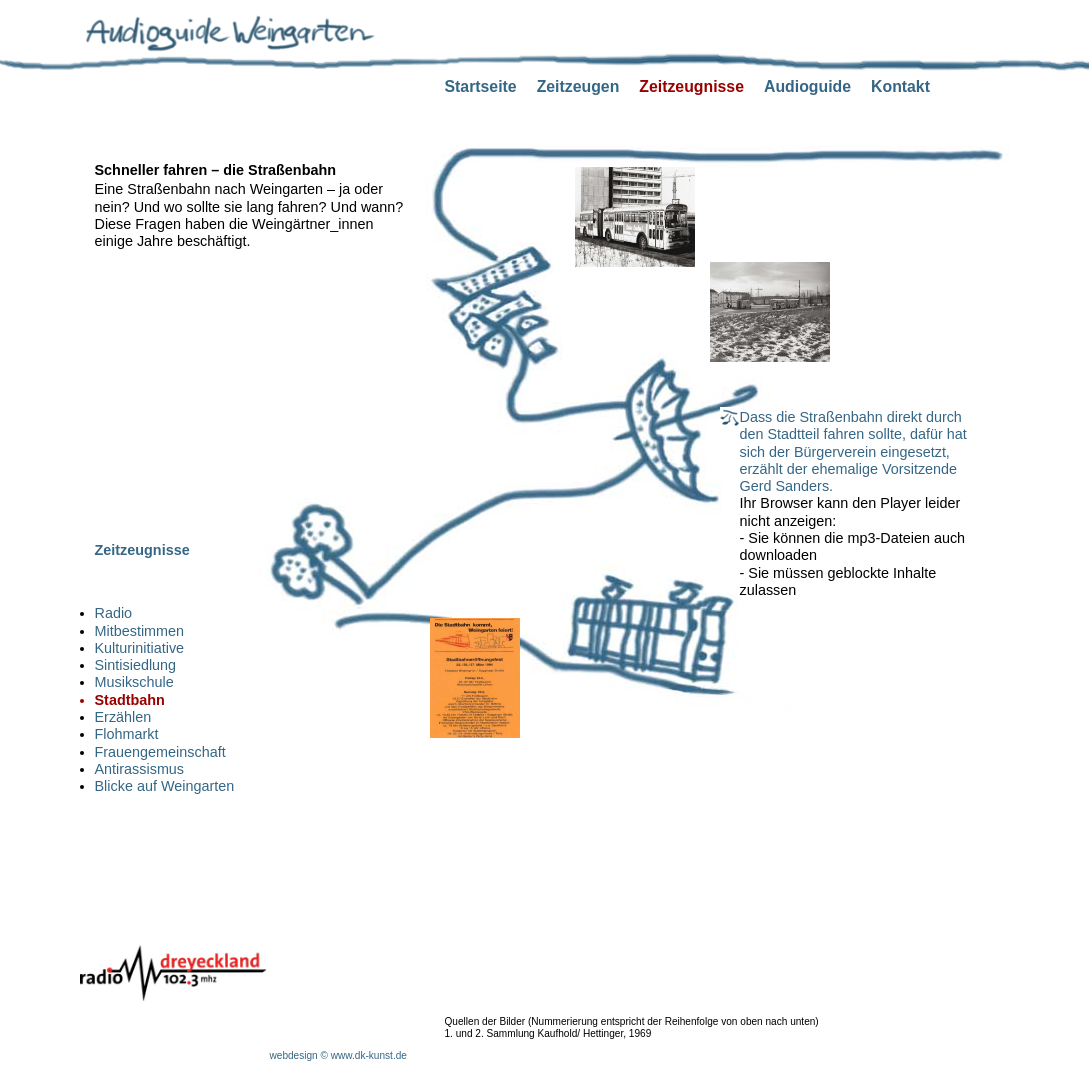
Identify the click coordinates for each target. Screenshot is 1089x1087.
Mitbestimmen (140, 631)
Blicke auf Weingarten (165, 786)
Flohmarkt (127, 734)
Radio (114, 613)
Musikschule (134, 682)
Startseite (481, 86)
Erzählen (123, 717)
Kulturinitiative (140, 648)
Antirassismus (140, 769)
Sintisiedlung (136, 665)
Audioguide (807, 86)
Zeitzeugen (578, 86)
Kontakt (900, 86)
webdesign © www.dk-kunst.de (338, 1055)
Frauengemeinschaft (160, 752)
